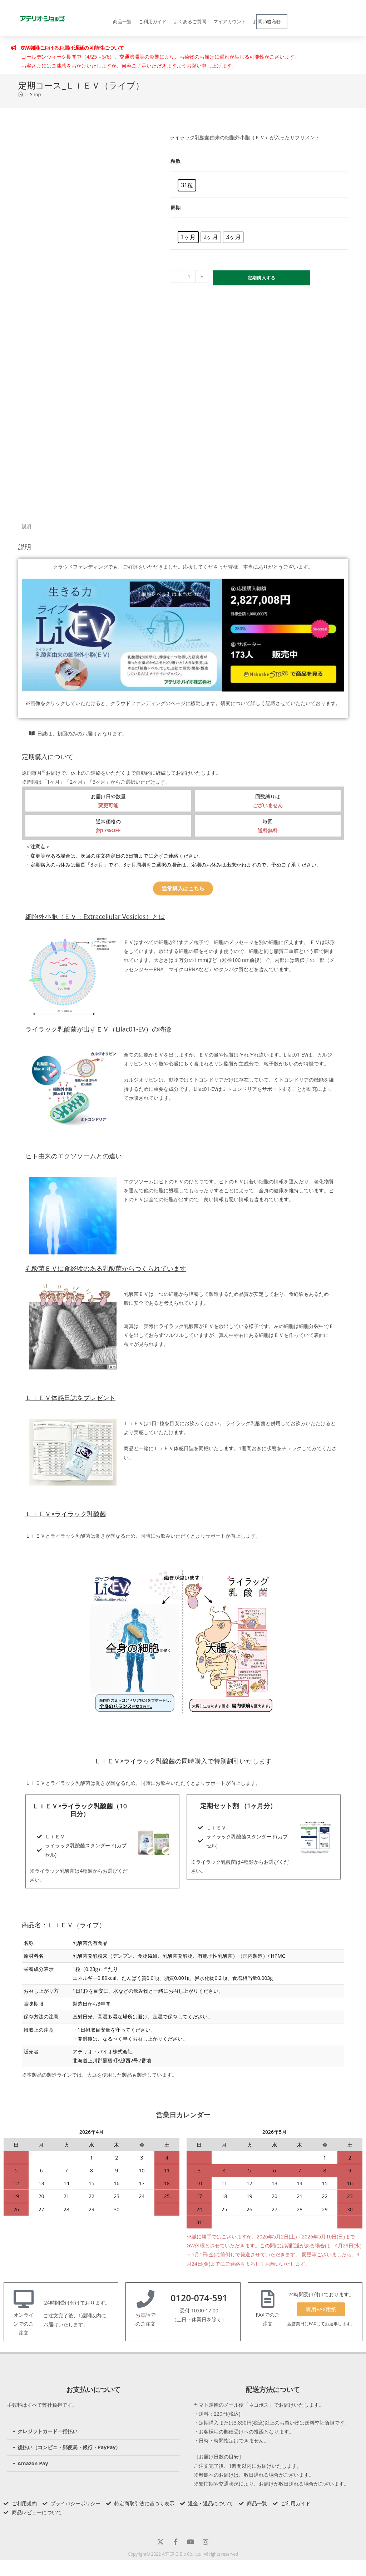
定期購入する (262, 278)
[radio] (187, 185)
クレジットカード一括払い (48, 2431)
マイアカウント (229, 21)
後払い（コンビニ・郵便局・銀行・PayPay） (69, 2447)
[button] (93, 2431)
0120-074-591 (198, 2298)
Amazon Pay (33, 2463)
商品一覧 (122, 21)
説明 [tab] (26, 527)
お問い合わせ (267, 21)
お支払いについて (93, 2389)
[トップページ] (20, 94)
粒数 (175, 161)
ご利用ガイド (153, 21)
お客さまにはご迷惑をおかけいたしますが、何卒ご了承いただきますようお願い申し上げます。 (129, 65)
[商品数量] (189, 276)
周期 (175, 207)
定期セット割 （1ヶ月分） (238, 1805)
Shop (35, 94)
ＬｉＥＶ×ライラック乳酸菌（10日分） (79, 1810)
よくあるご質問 (190, 21)
